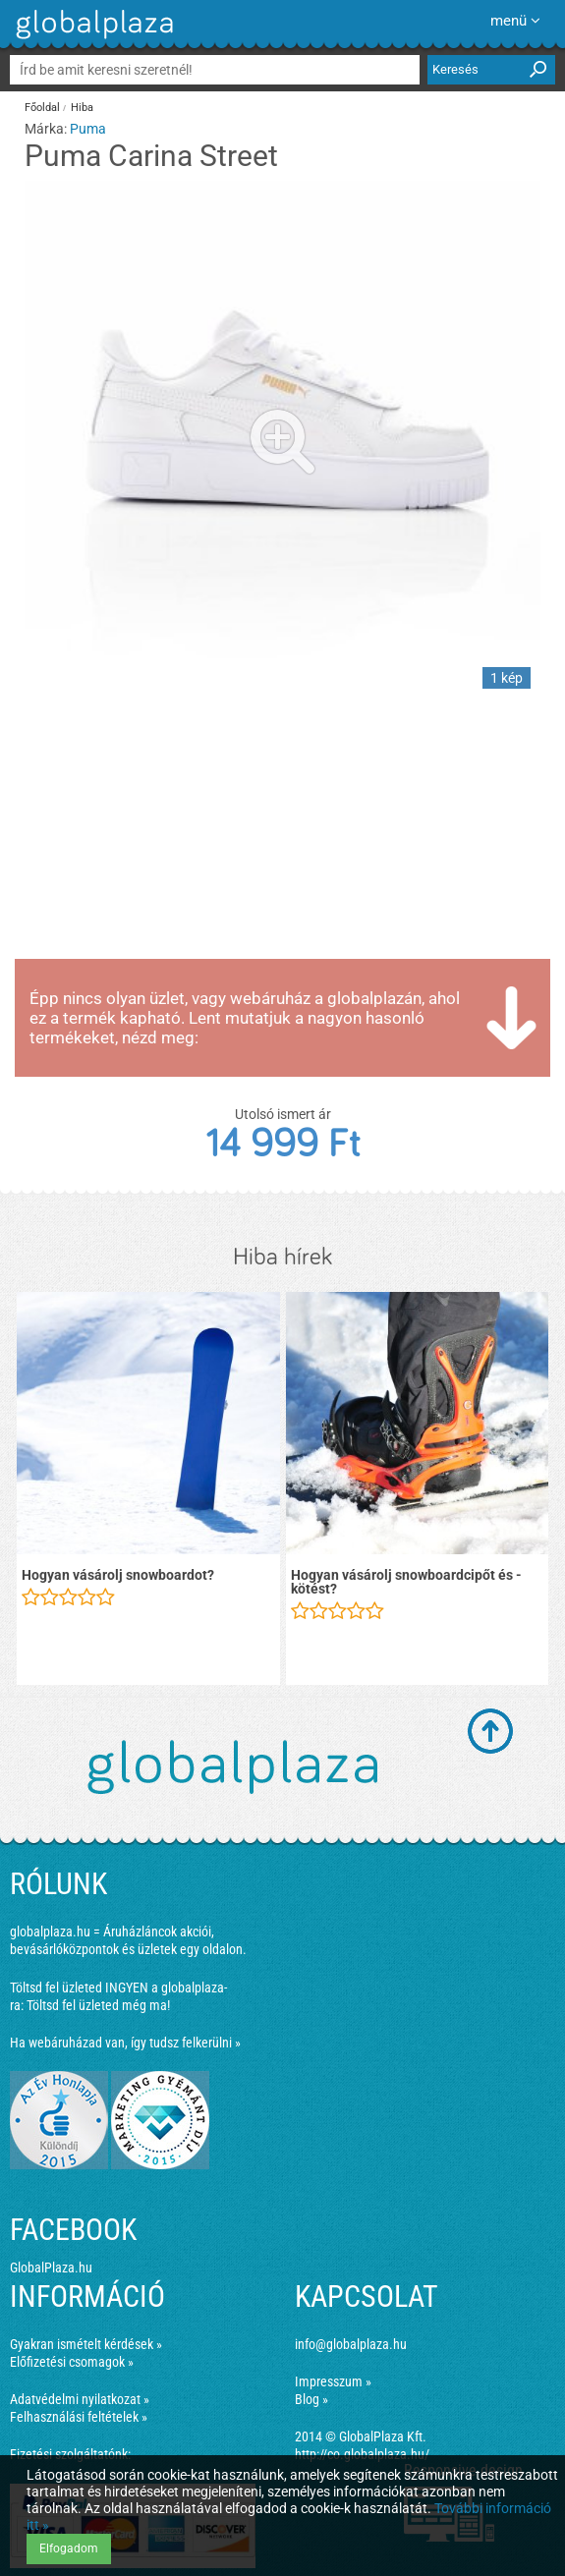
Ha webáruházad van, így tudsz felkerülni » (125, 2042)
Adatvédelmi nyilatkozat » (79, 2399)
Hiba (82, 107)
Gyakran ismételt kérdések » (86, 2344)
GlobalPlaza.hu (51, 2267)
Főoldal (42, 107)
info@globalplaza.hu (351, 2344)
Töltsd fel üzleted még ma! (98, 2005)
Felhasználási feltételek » (78, 2417)
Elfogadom (68, 2548)
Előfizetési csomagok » (72, 2362)
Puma (88, 129)
